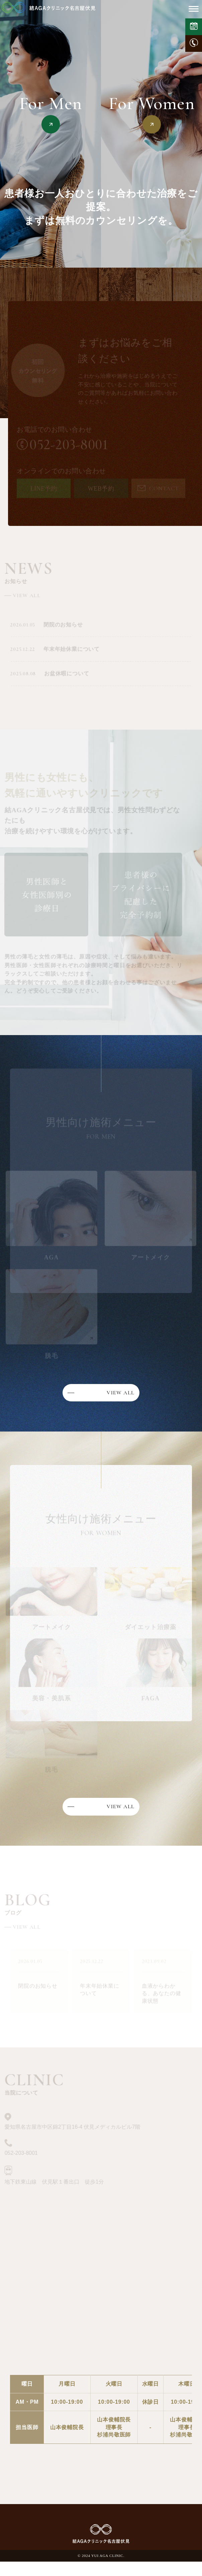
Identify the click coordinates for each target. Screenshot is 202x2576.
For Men (51, 104)
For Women (151, 104)
